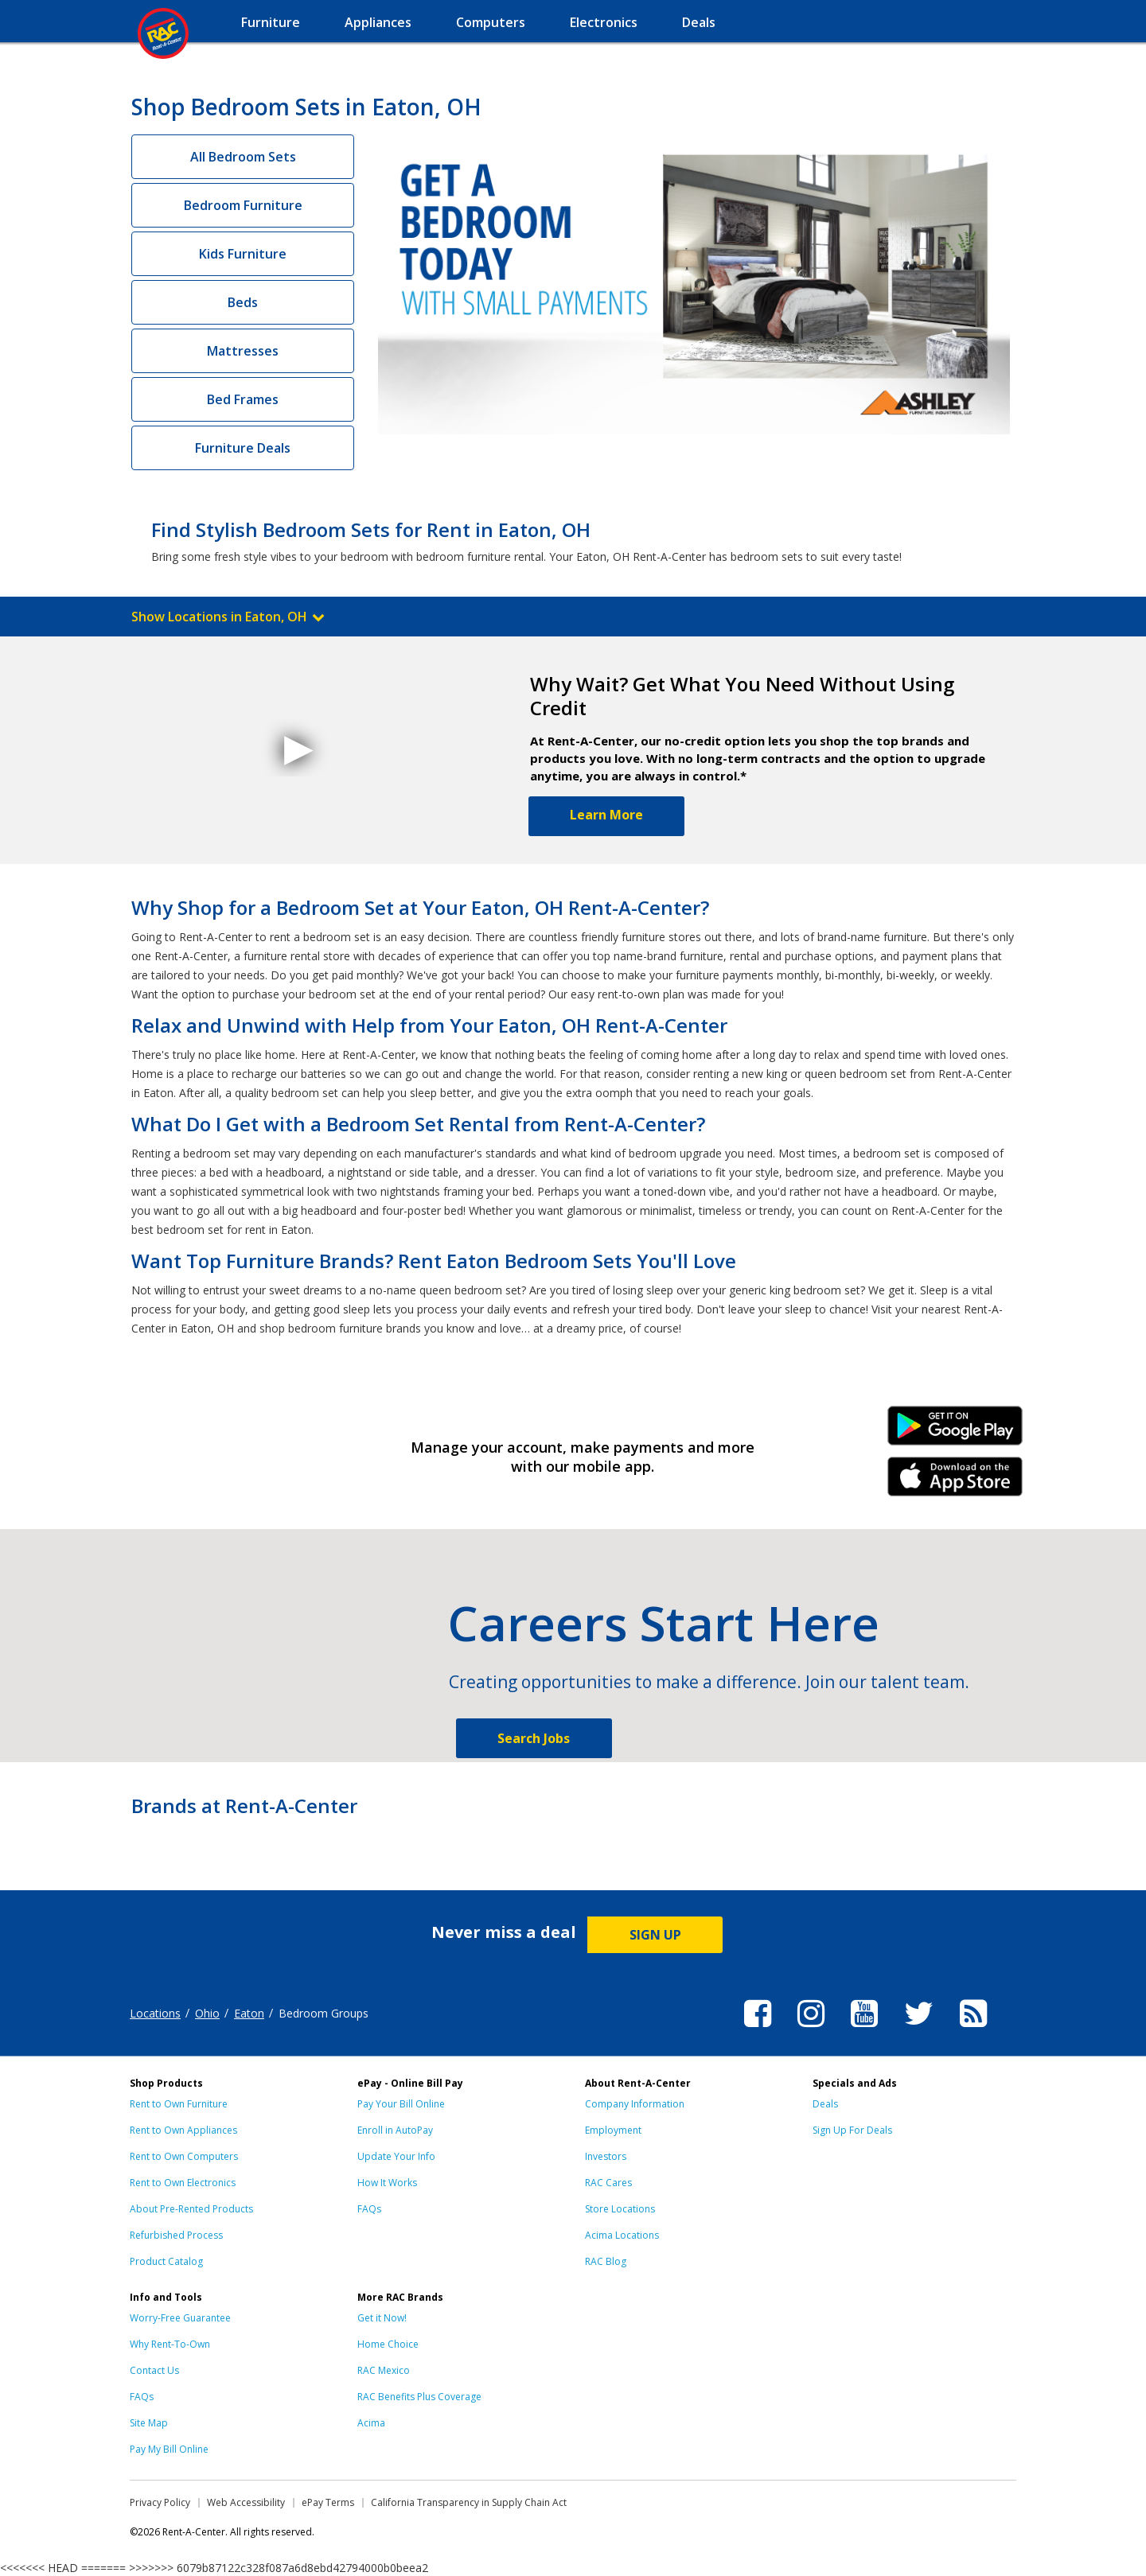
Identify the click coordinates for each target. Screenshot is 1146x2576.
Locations (155, 2013)
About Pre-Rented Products (191, 2209)
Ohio (207, 2013)
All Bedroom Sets (243, 156)
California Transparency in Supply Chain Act (469, 2502)
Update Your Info (396, 2156)
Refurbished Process (176, 2235)
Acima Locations (622, 2235)
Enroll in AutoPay (395, 2130)
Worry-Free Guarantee (180, 2318)
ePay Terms (328, 2502)
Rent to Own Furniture (179, 2104)
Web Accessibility (246, 2502)
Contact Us (154, 2370)
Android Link (955, 1431)
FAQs (369, 2209)
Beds (243, 302)
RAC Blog (605, 2261)
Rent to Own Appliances (183, 2130)
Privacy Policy (160, 2502)
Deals (825, 2104)
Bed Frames (243, 399)
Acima (371, 2423)
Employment (613, 2130)
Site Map (149, 2423)
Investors (605, 2156)
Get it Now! (382, 2318)
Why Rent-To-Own (170, 2344)
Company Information (634, 2104)
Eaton (249, 2013)
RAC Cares (608, 2182)
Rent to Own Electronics (183, 2182)
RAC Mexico (383, 2370)
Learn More (606, 814)
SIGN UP (655, 1935)
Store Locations (620, 2209)
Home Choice (388, 2344)
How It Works (387, 2182)
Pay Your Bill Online (401, 2104)
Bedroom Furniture (243, 205)
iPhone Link (955, 1482)
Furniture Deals (242, 448)
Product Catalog (166, 2261)
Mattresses (243, 351)
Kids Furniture (242, 254)
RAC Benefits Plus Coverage (419, 2396)
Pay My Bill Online (169, 2449)
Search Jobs (533, 1738)
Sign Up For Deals (852, 2130)
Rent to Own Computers (184, 2156)
